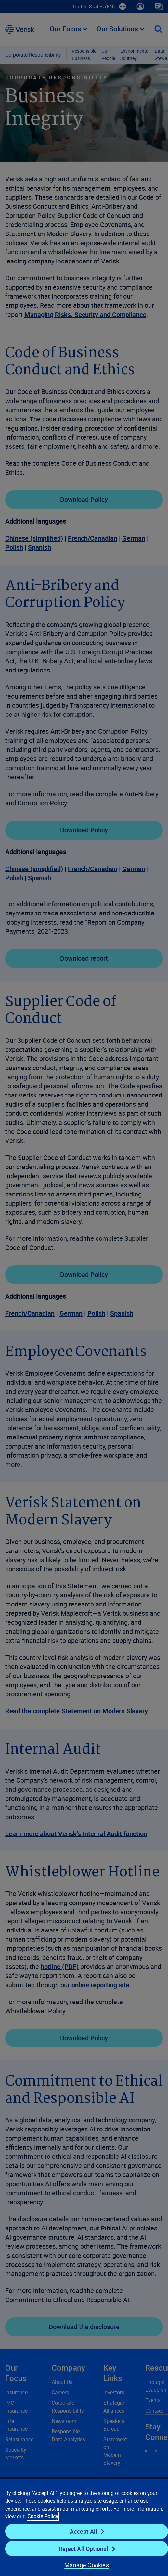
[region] (84, 2527)
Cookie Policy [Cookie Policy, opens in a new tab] (42, 2516)
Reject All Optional (83, 2549)
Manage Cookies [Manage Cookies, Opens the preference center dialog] (86, 2565)
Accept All (83, 2531)
